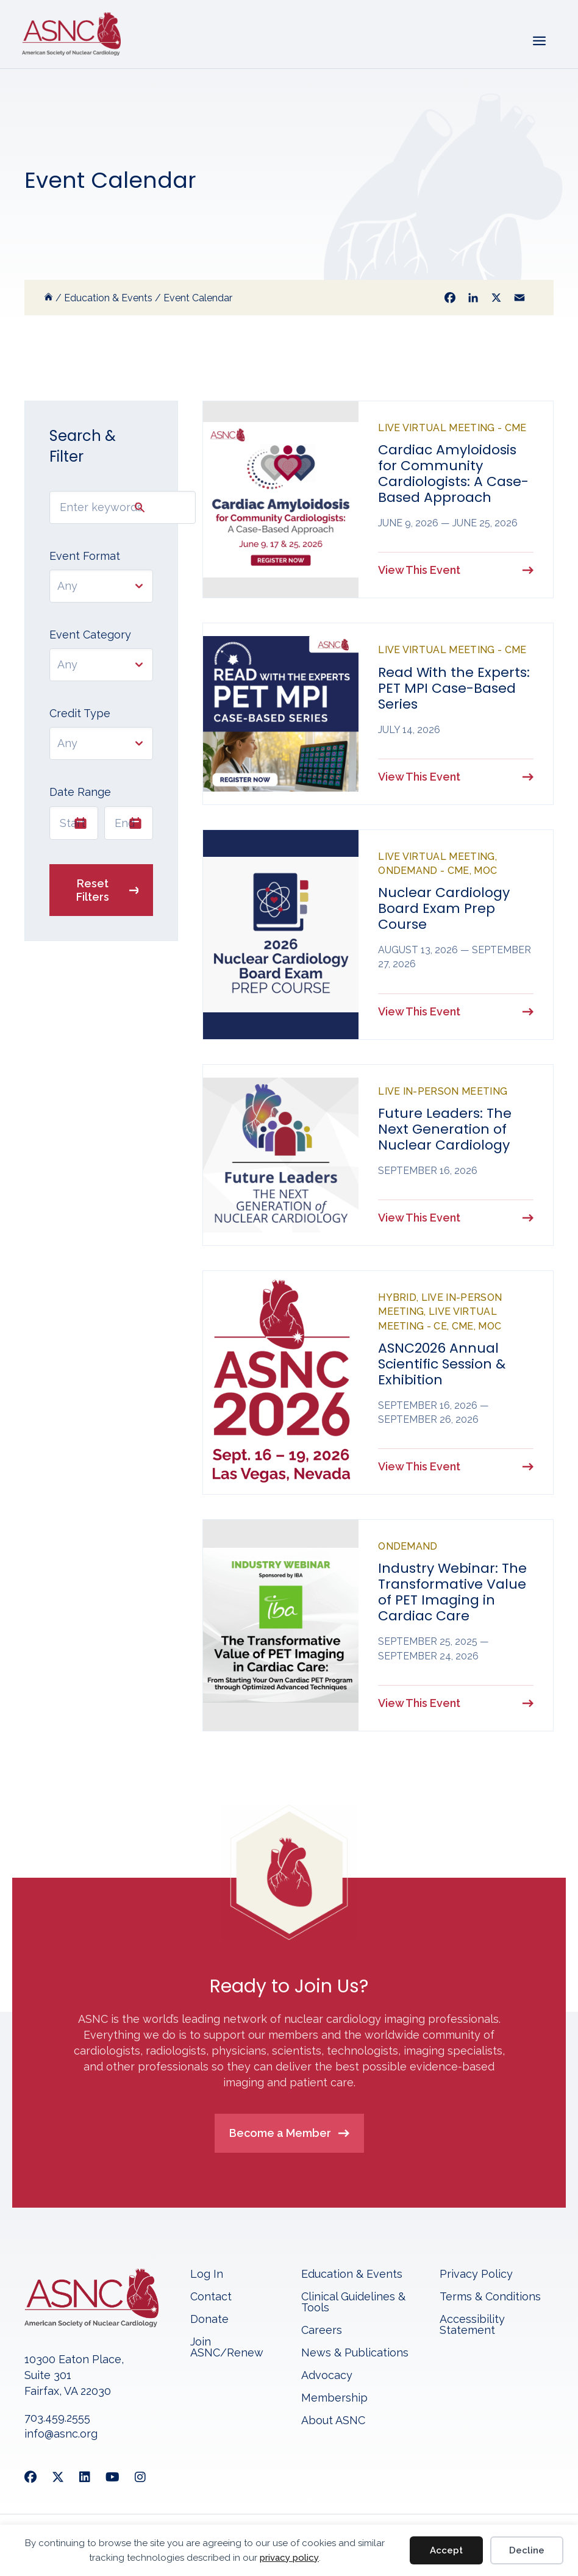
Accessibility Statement (472, 2325)
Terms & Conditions (490, 2297)
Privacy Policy (476, 2274)
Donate (209, 2319)
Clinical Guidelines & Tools (353, 2302)
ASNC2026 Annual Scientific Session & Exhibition (441, 1364)
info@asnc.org (61, 2433)
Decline (526, 2550)
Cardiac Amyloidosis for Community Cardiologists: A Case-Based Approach (453, 473)
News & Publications (355, 2353)
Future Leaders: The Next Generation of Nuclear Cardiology (445, 1129)
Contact (211, 2297)
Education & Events (351, 2274)
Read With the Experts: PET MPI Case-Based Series (454, 688)
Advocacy (326, 2375)
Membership (334, 2398)
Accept (446, 2550)
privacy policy (289, 2557)
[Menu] (538, 39)
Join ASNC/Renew (226, 2347)
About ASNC (333, 2421)
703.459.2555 (57, 2417)
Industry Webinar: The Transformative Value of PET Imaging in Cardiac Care (452, 1592)
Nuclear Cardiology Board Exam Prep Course (444, 908)
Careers (321, 2330)
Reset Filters (92, 890)
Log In (206, 2274)
